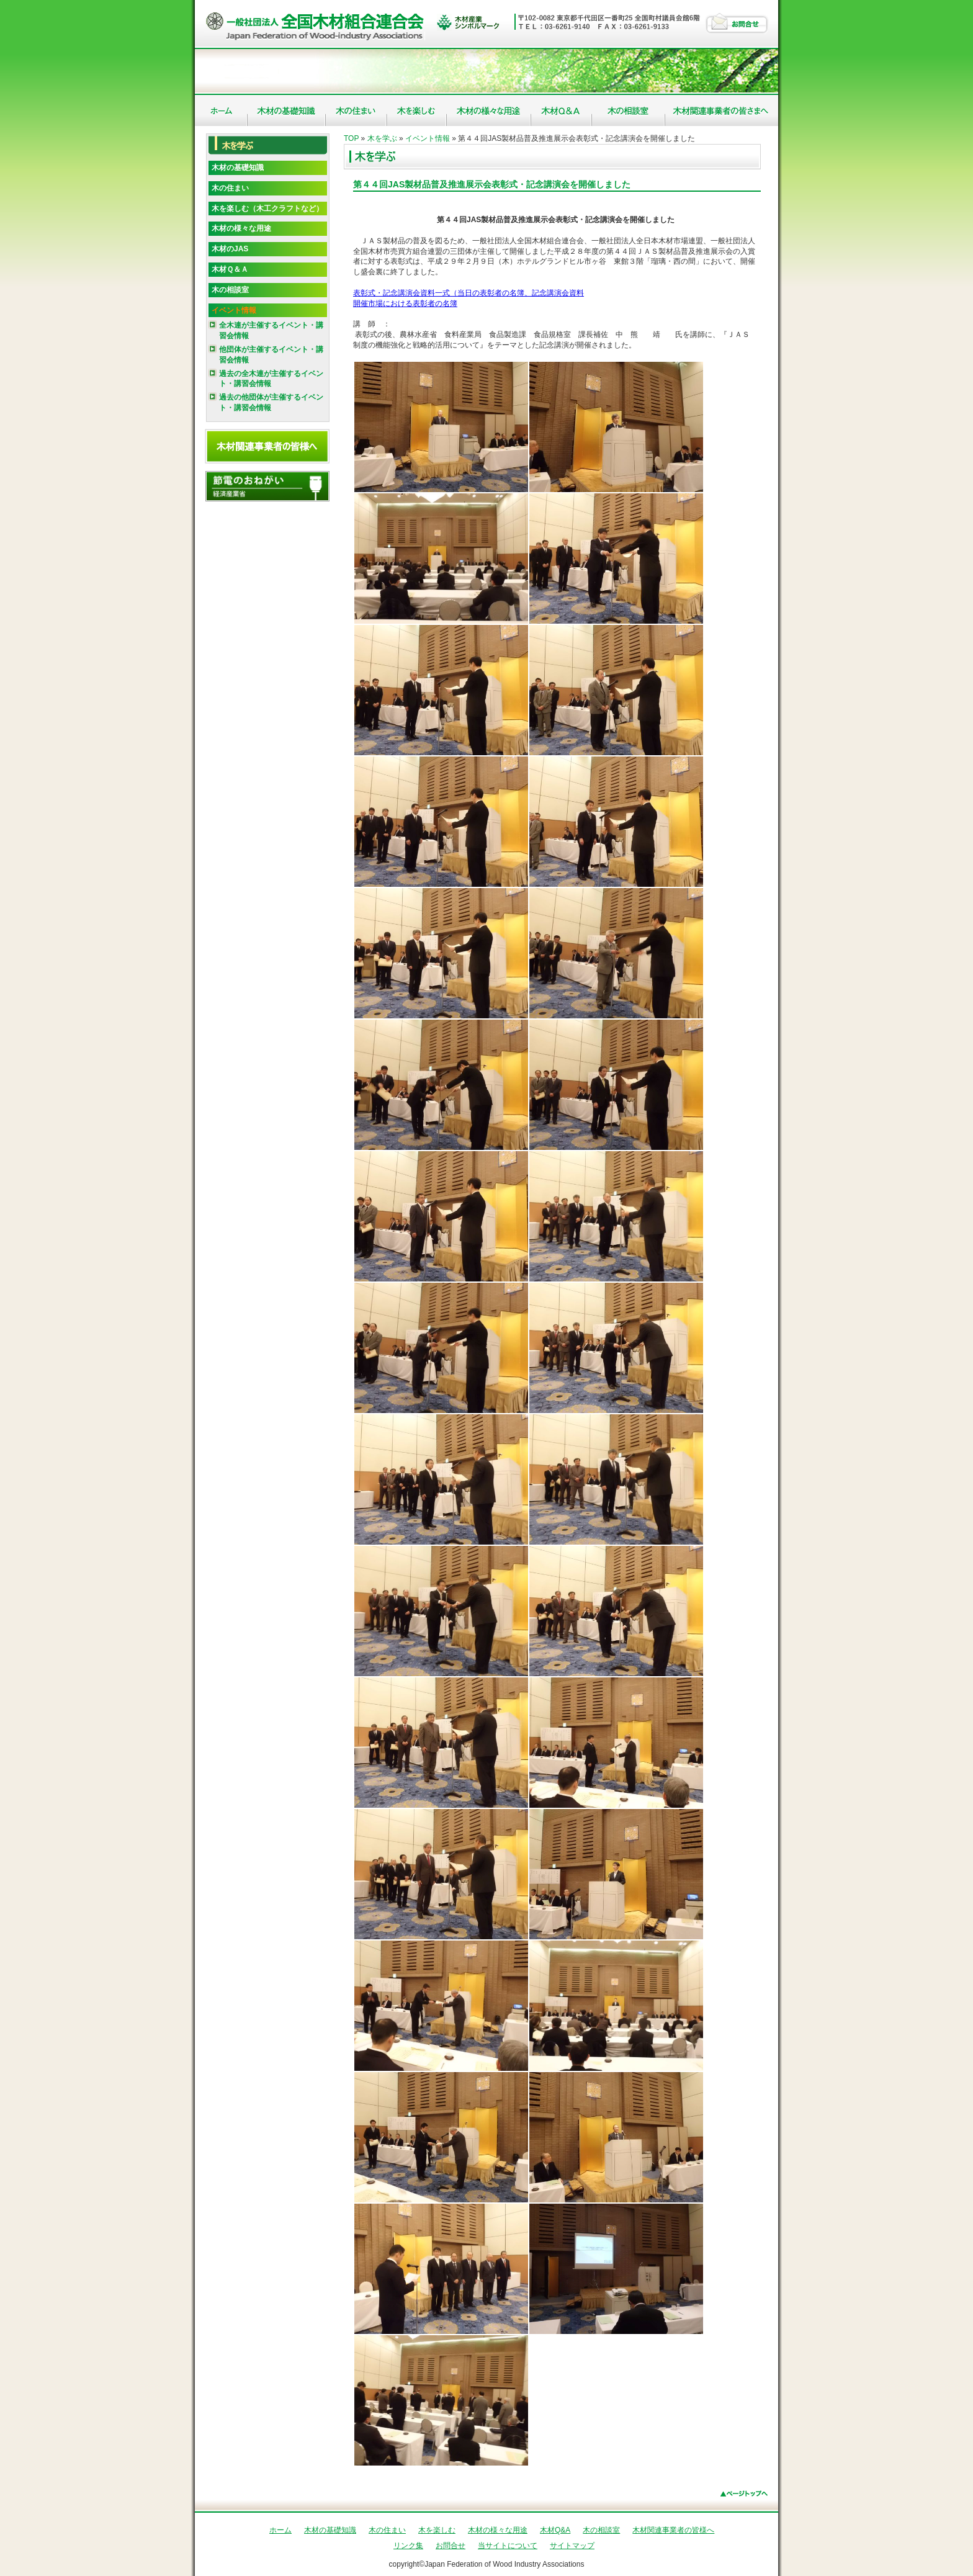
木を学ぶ (382, 138)
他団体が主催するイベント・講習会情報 (271, 354)
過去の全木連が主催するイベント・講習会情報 (271, 378)
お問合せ (737, 22)
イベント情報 (234, 310)
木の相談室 (628, 110)
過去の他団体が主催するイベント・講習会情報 (271, 402)
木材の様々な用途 (489, 110)
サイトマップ (572, 2545)
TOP (351, 138)
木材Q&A (561, 110)
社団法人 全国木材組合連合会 (317, 24)
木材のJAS (230, 249)
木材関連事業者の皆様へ (721, 110)
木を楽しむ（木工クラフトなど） (267, 208)
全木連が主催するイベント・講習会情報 (271, 330)
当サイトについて (507, 2545)
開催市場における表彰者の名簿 (405, 303)
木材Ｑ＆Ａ (230, 269)
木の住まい (356, 110)
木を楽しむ (417, 110)
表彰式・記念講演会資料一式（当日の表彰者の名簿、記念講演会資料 (468, 293)
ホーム (221, 110)
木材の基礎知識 (287, 110)
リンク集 (408, 2545)
